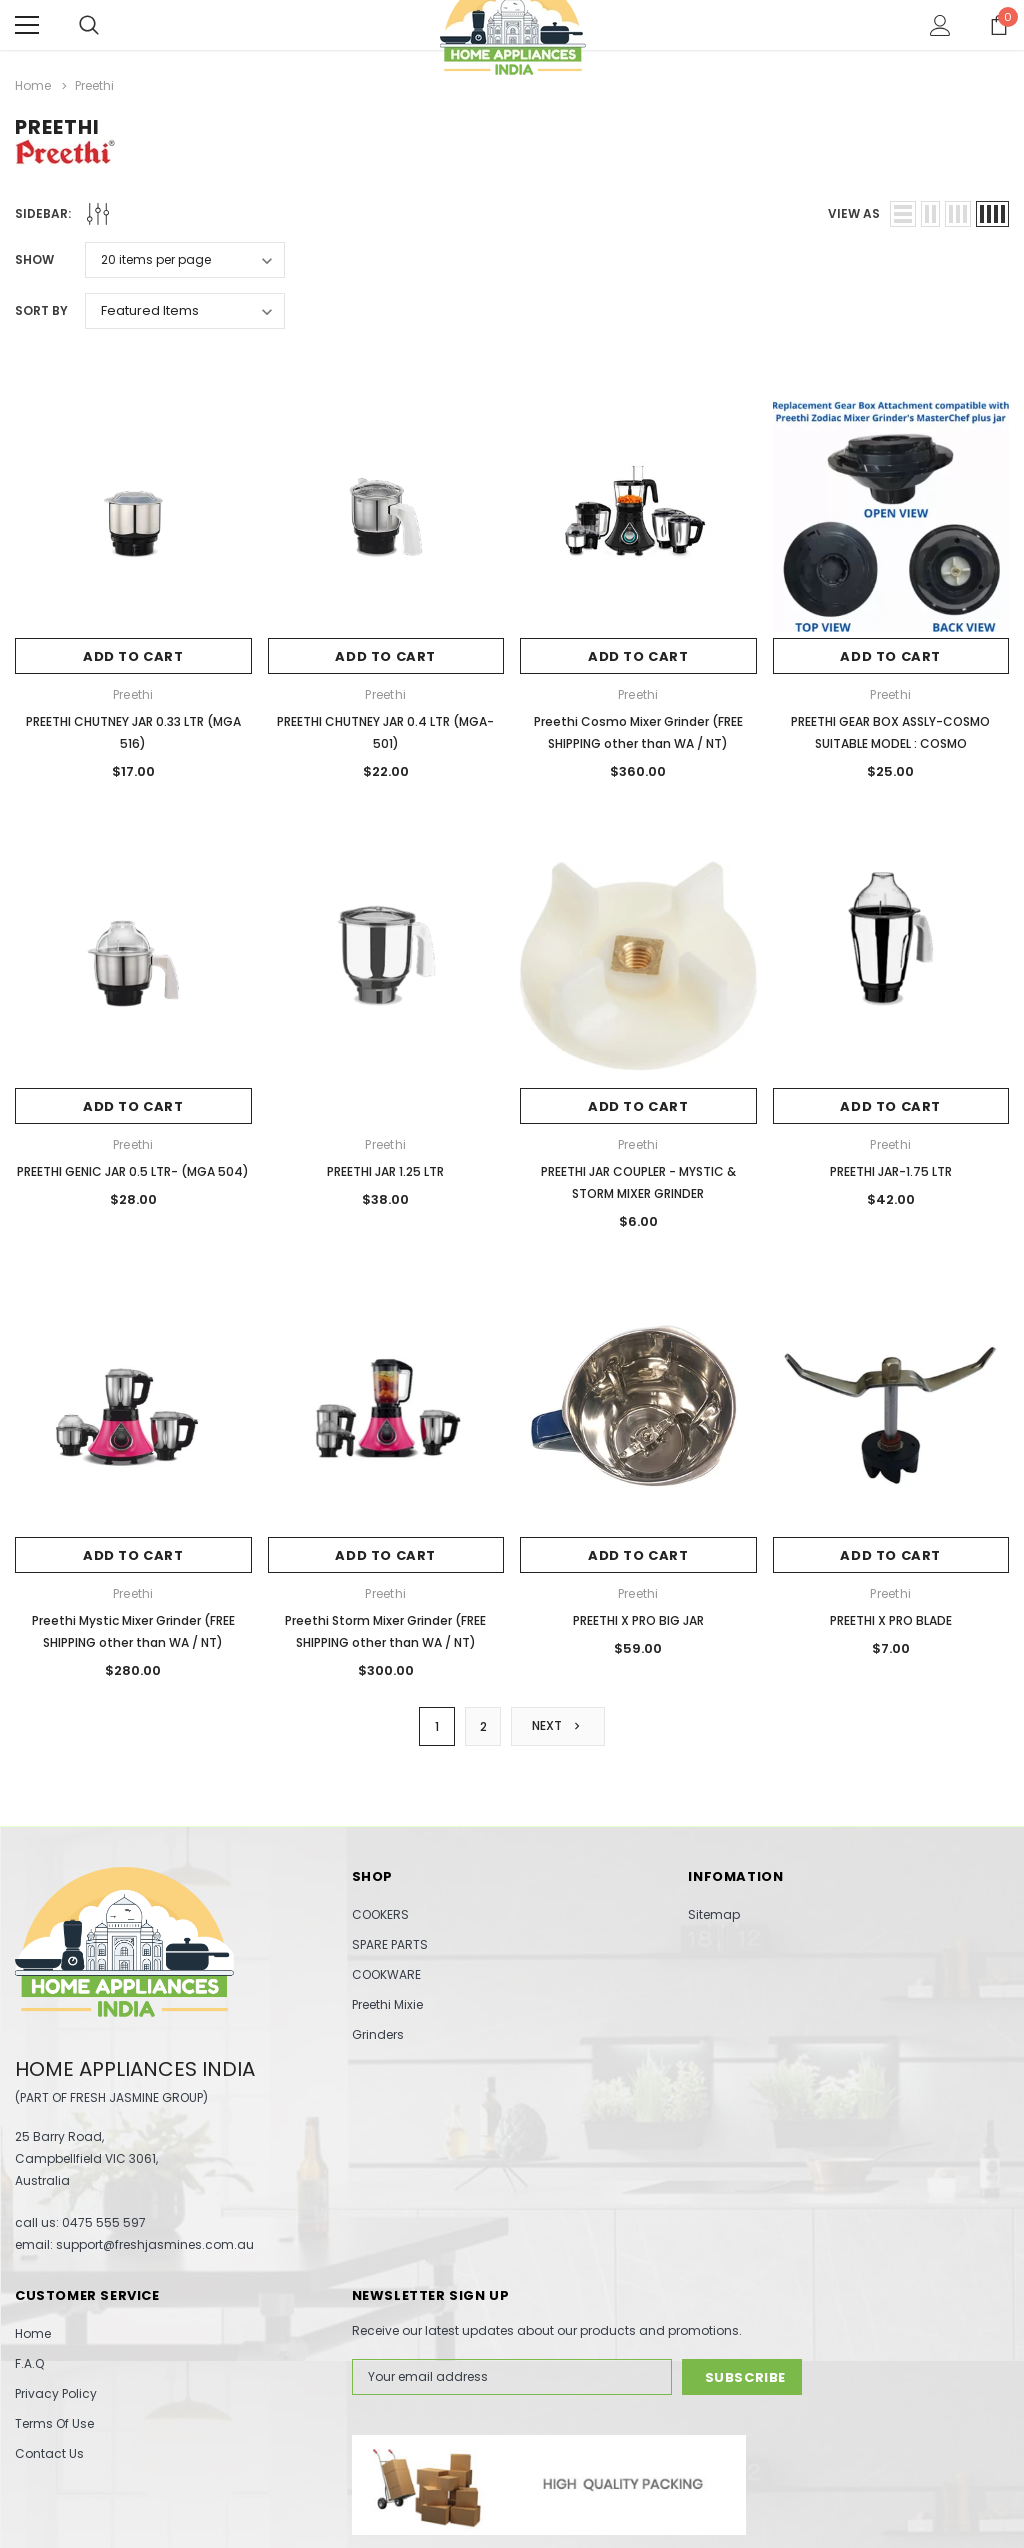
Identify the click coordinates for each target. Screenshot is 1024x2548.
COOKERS (380, 1914)
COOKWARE (386, 1974)
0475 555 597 (104, 2222)
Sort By (41, 310)
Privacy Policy (56, 2393)
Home (33, 2333)
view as (854, 213)
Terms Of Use (54, 2423)
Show (34, 259)
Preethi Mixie (387, 2004)
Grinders (378, 2034)
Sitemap (714, 1914)
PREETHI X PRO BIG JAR (638, 1620)
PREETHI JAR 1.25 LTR (385, 1171)
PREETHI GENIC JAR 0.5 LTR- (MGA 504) (133, 1171)
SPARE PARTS (390, 1944)
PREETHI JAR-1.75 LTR (891, 1171)
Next (558, 1725)
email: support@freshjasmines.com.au (134, 2244)
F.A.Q (29, 2363)
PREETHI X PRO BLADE (891, 1620)
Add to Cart (133, 656)
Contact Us (49, 2453)
